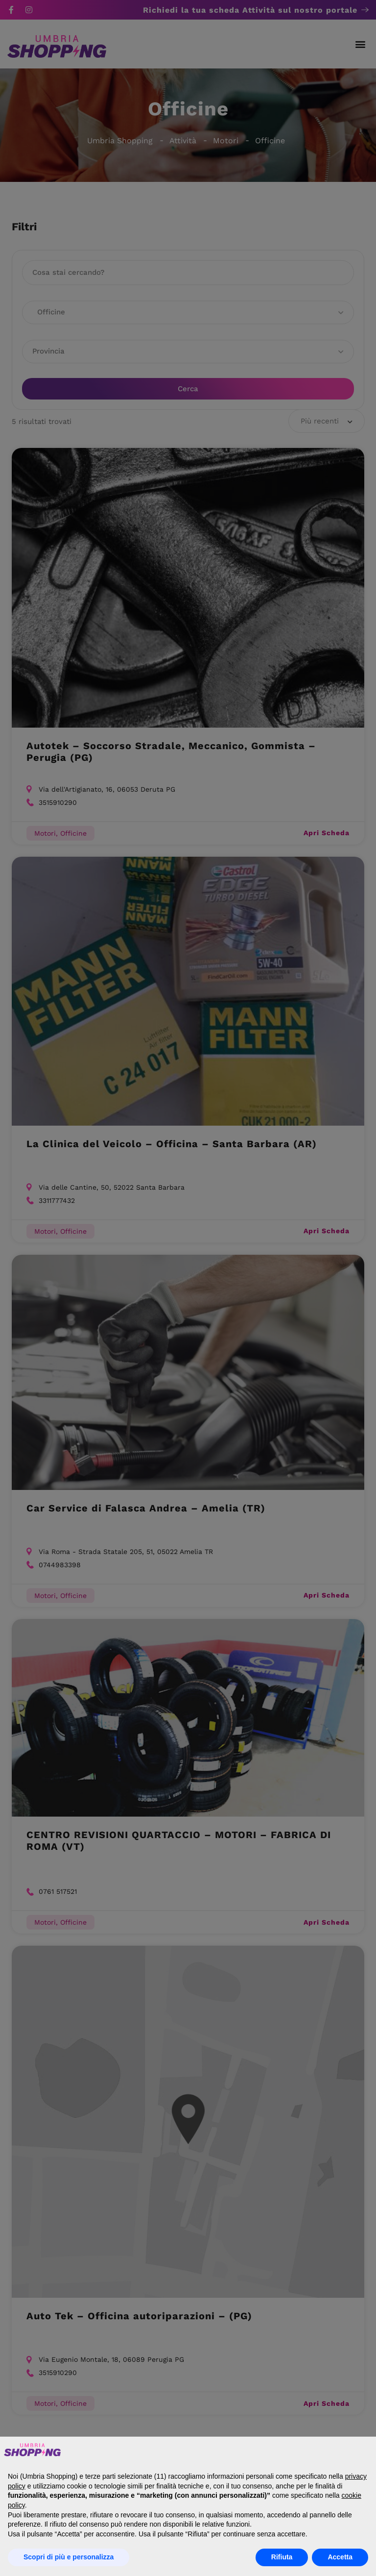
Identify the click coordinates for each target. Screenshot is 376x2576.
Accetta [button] (340, 2557)
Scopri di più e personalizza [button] (69, 2557)
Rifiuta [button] (282, 2557)
